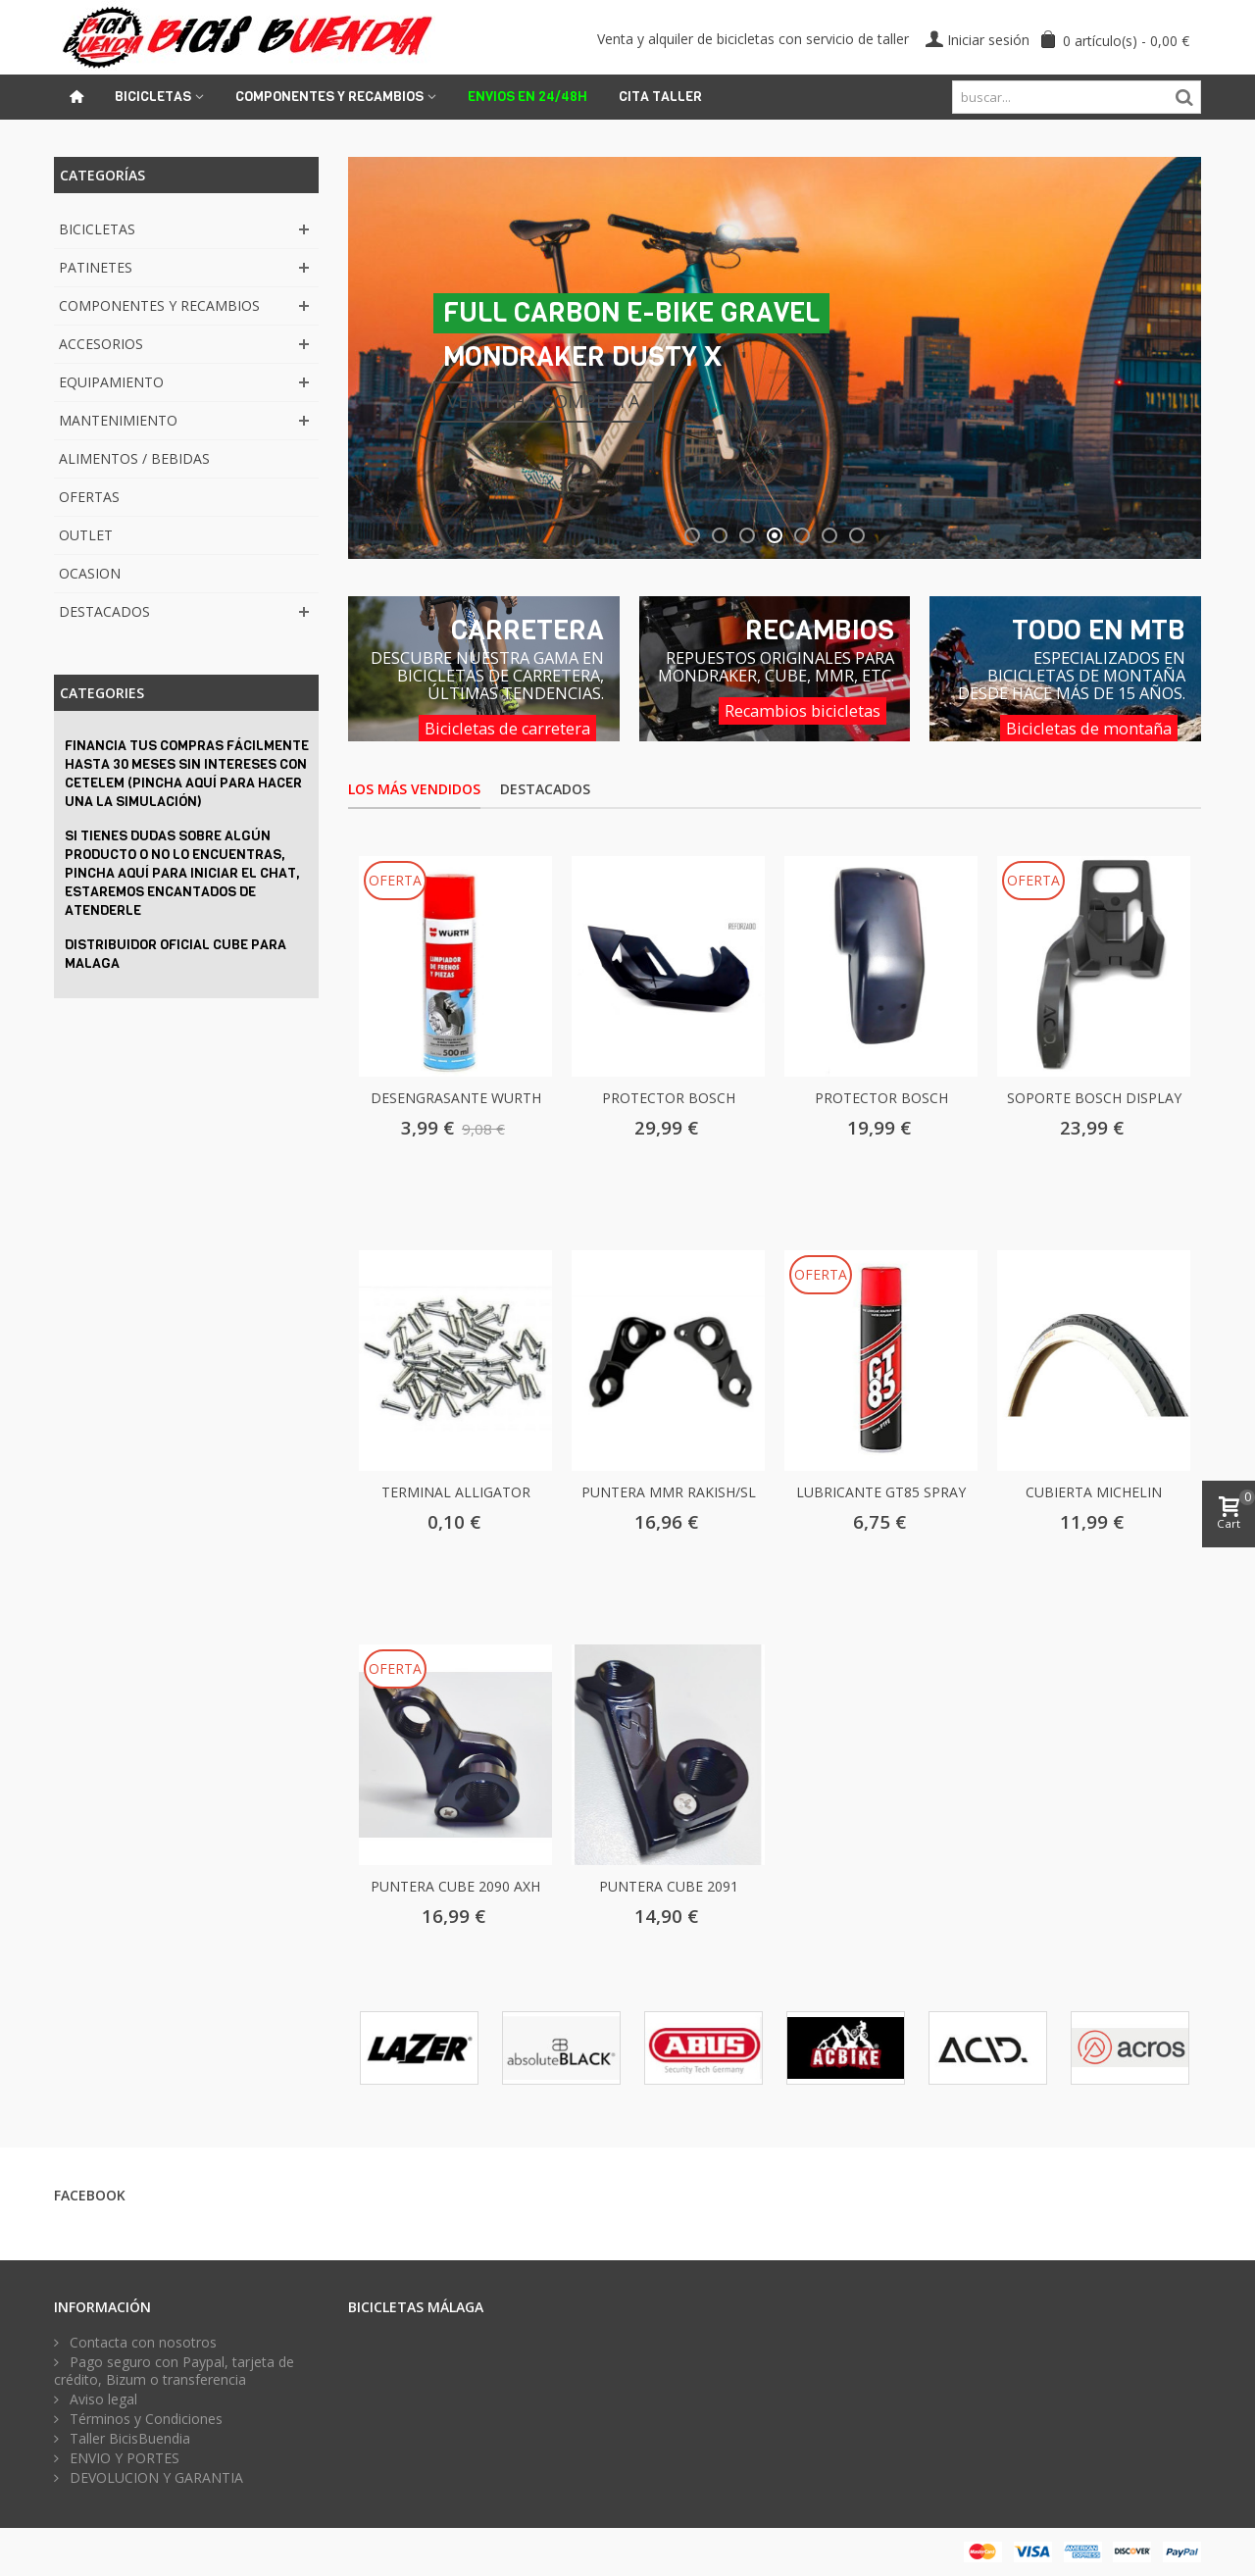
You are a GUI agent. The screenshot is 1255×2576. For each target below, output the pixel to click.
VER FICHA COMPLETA (543, 400)
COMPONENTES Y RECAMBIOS (159, 305)
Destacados (545, 789)
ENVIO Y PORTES (122, 2458)
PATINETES (95, 267)
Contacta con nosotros (141, 2342)
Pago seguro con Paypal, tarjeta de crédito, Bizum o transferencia (174, 2371)
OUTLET (86, 535)
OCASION (90, 573)
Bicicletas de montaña (1089, 728)
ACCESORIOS (101, 343)
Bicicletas (153, 96)
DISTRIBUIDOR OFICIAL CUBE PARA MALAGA (175, 954)
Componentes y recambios (329, 96)
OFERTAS (89, 496)
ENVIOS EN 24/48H (527, 96)
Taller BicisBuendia (128, 2439)
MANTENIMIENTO (118, 420)
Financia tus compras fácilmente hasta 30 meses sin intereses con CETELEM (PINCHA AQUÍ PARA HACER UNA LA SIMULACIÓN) (187, 773)
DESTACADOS (104, 611)
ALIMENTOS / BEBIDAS (134, 458)
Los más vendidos (414, 789)
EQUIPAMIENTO (111, 382)
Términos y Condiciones (144, 2419)
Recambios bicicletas (802, 711)
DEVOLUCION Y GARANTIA (154, 2478)
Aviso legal (101, 2399)
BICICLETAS (97, 229)
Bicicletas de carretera (507, 728)
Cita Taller (660, 96)
